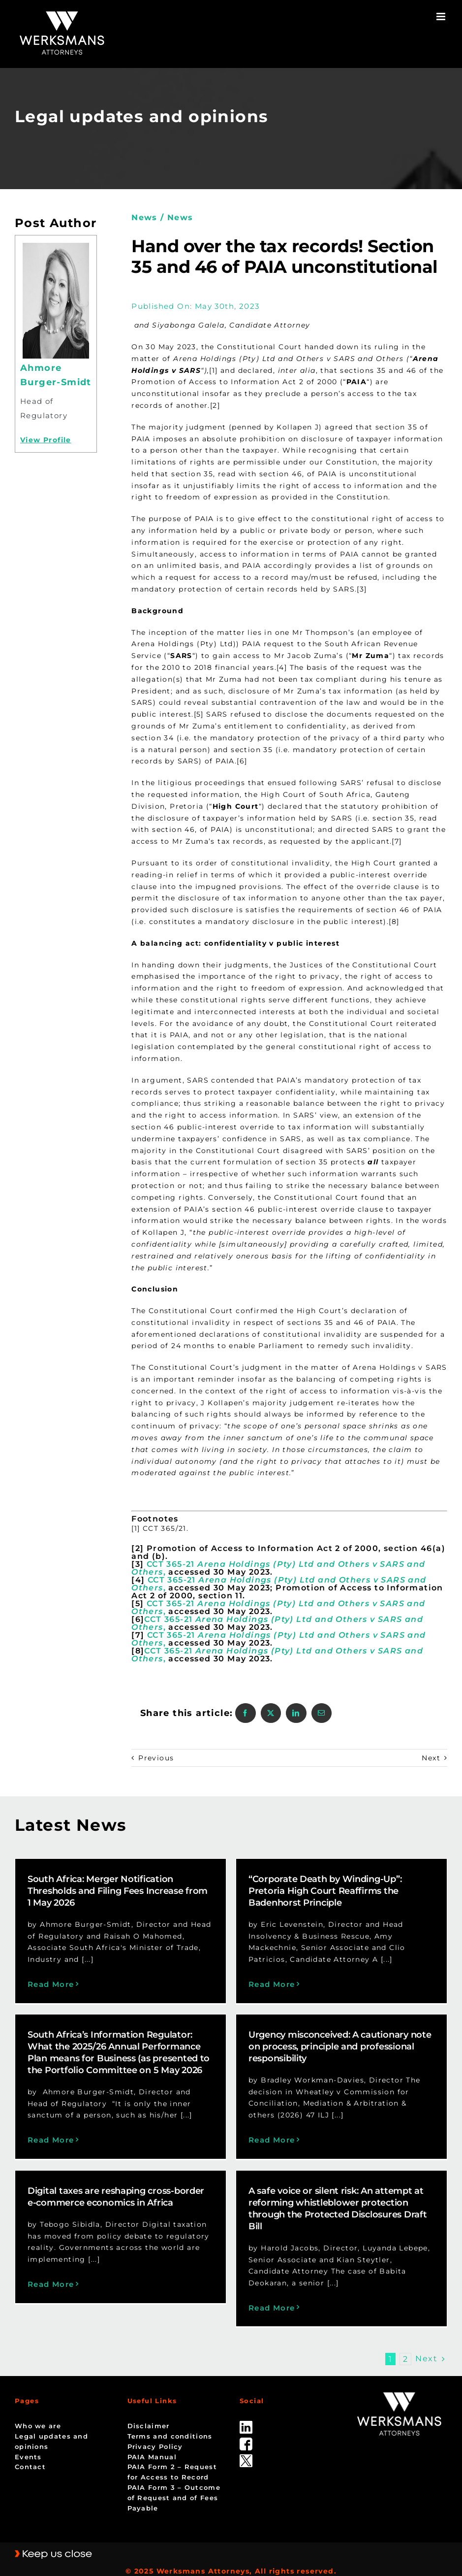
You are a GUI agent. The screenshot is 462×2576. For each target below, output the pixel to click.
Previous (156, 1757)
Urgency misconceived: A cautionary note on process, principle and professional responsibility (305, 2058)
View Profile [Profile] (45, 439)
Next (431, 1757)
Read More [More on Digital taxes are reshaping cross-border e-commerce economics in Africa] (74, 2270)
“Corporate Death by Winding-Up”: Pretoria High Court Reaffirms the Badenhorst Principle (313, 1891)
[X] (270, 1713)
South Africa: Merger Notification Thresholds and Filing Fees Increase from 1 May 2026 (118, 1891)
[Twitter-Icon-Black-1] (246, 2444)
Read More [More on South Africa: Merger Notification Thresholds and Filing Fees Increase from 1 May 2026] (51, 1984)
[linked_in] (246, 2411)
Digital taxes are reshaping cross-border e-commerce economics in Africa (139, 2183)
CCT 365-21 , (278, 1568)
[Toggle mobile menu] (441, 16)
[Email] (321, 1713)
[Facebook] (245, 1713)
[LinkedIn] (295, 1713)
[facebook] (246, 2427)
